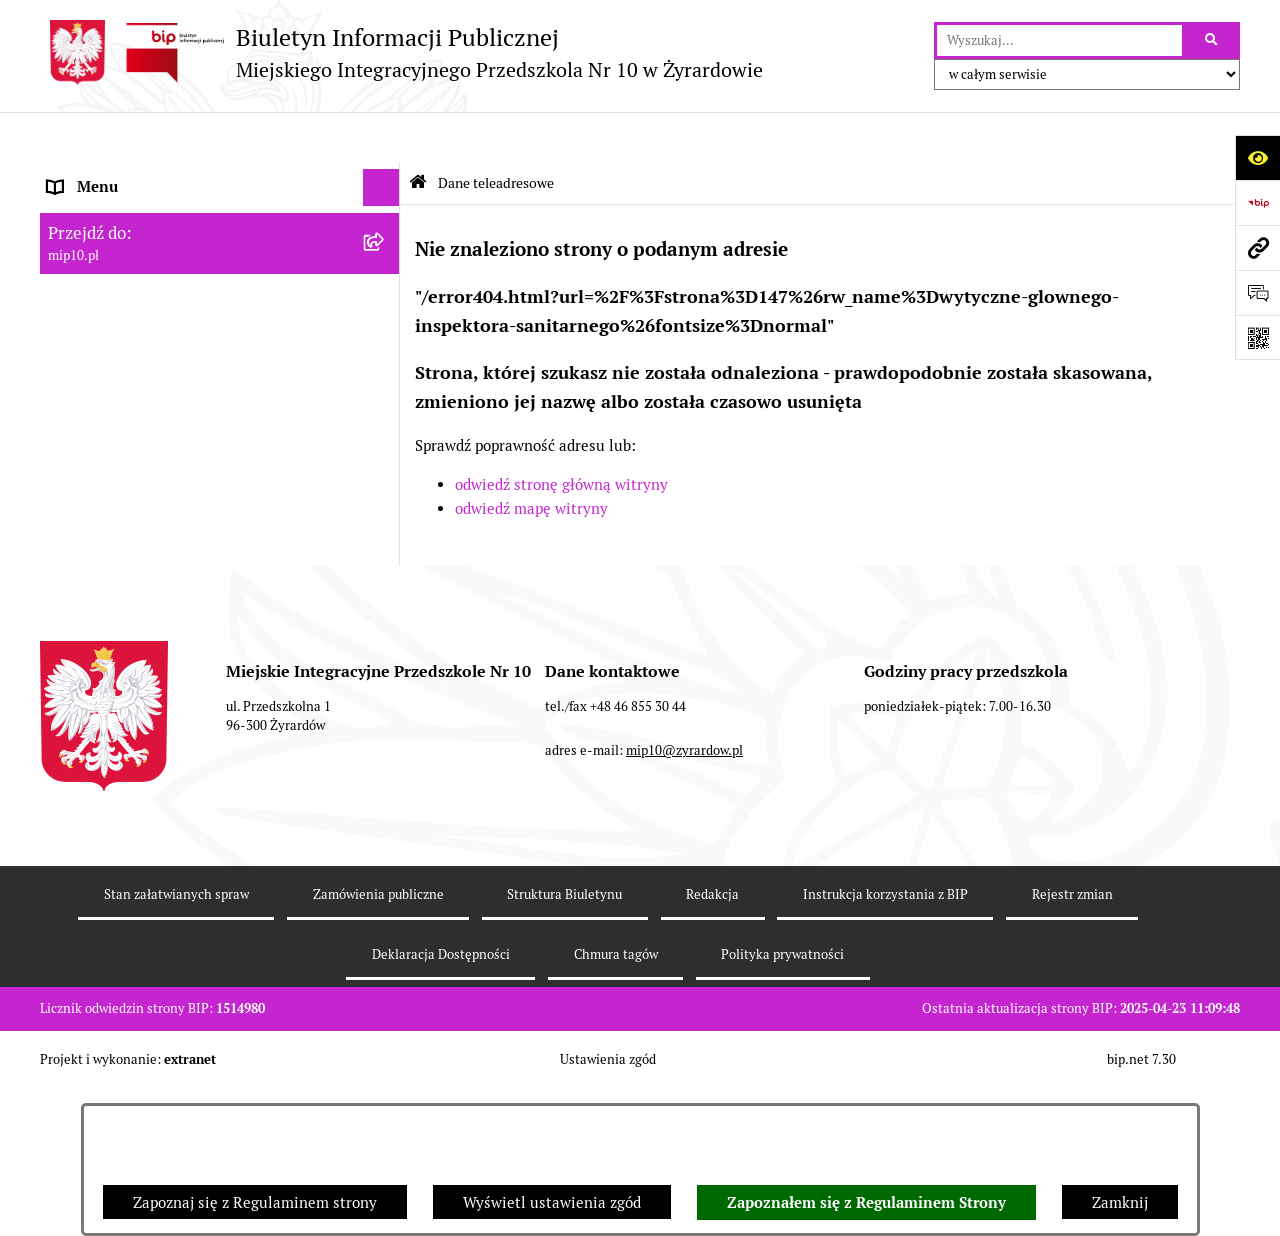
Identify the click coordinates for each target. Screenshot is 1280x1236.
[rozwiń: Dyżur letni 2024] (385, 589)
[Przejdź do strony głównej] (401, 52)
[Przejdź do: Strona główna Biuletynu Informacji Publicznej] (418, 132)
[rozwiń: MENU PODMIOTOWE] (385, 212)
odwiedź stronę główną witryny (561, 435)
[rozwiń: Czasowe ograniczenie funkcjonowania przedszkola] (385, 513)
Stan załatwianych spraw (176, 1042)
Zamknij (1120, 1202)
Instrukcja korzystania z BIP (885, 1042)
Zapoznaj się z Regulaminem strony (255, 1202)
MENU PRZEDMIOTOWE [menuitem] (131, 249)
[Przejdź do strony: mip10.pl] (1257, 247)
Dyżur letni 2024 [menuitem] (105, 588)
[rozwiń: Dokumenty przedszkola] (385, 287)
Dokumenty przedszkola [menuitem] (130, 286)
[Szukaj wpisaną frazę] (1212, 41)
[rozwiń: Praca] (385, 325)
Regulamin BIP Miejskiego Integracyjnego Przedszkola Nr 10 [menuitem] (191, 411)
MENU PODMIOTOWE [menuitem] (123, 211)
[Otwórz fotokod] (1257, 337)
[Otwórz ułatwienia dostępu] (1257, 157)
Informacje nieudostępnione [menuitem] (144, 361)
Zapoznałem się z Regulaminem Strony (866, 1203)
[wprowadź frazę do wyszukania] (1059, 41)
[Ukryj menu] (382, 138)
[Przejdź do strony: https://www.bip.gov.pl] (1257, 202)
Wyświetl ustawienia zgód (552, 1202)
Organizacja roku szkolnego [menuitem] (142, 475)
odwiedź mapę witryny (531, 459)
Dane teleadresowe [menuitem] (113, 174)
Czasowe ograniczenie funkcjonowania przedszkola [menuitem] (179, 524)
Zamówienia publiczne (378, 1042)
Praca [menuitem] (67, 324)
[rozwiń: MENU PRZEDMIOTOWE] (385, 250)
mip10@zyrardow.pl (684, 898)
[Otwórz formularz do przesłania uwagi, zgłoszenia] (1257, 292)
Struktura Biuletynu (564, 1042)
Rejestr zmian (1072, 1042)
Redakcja (712, 1042)
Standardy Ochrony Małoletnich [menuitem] (157, 626)
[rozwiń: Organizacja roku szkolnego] (385, 476)
